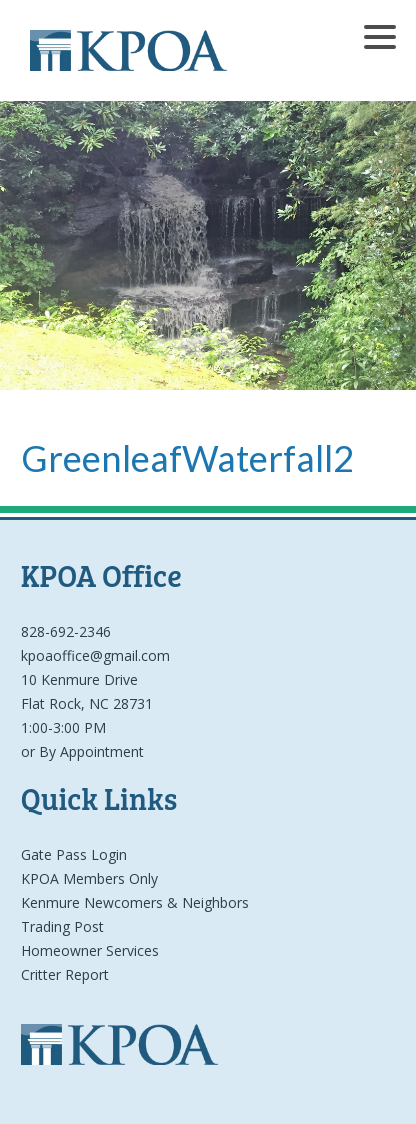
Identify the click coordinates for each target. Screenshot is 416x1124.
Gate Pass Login (74, 854)
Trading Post (62, 926)
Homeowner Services (90, 950)
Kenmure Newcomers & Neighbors (135, 902)
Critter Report (65, 974)
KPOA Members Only (89, 878)
